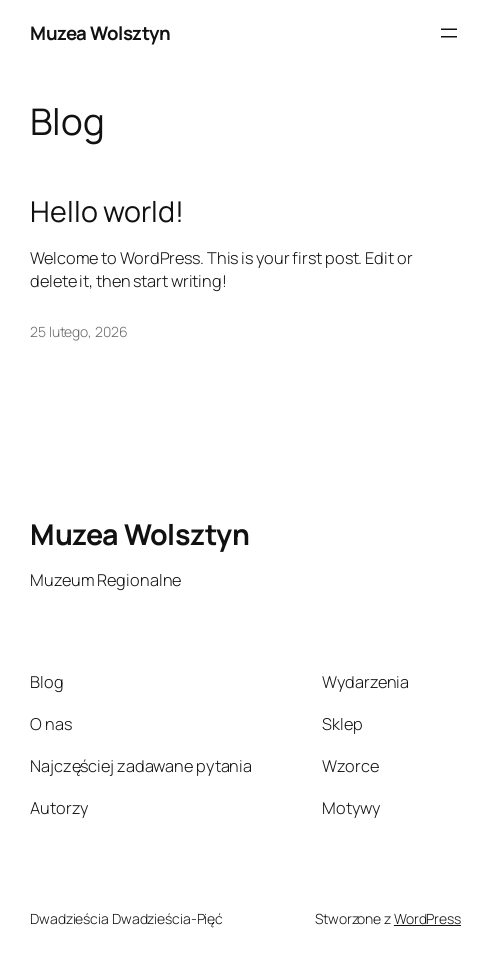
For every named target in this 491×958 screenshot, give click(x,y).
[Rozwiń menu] (449, 33)
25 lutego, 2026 (79, 331)
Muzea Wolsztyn (100, 33)
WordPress (427, 918)
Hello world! (107, 211)
